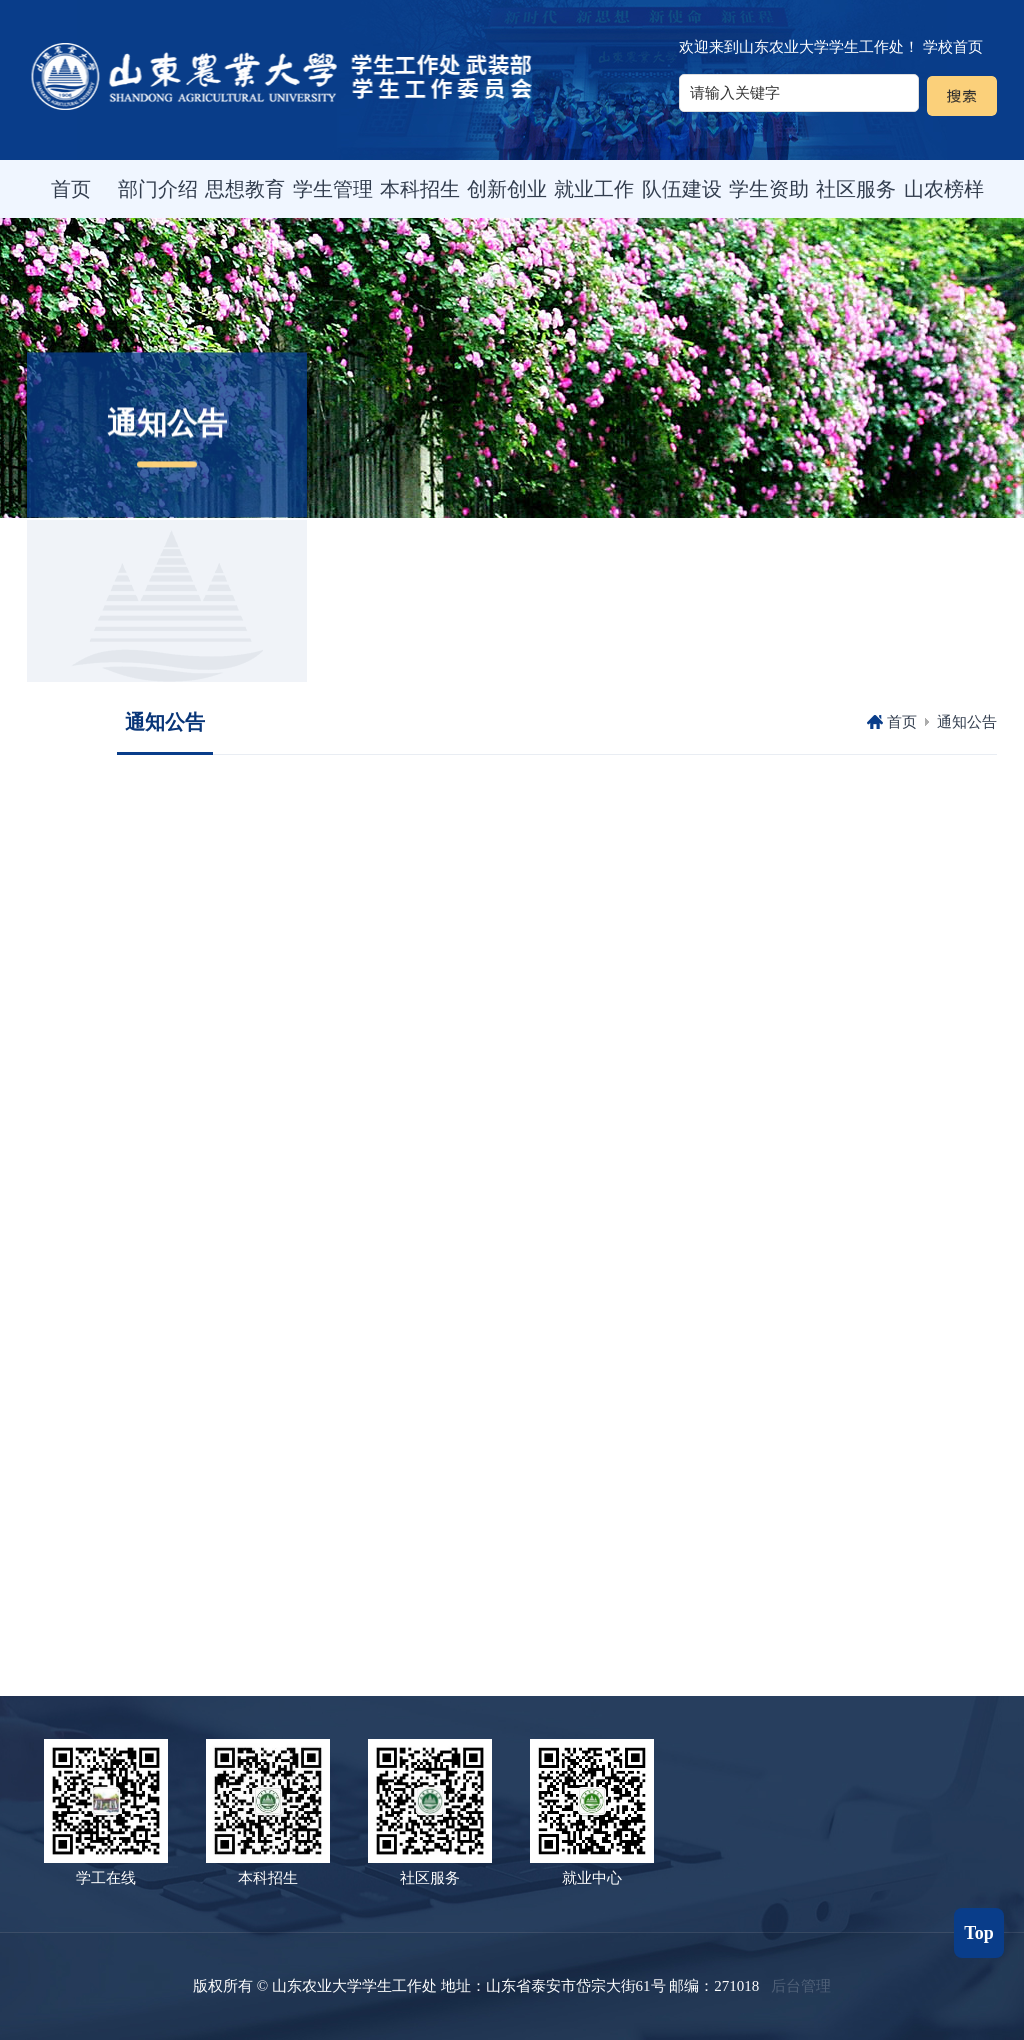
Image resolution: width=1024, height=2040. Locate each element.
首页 (902, 722)
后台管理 (801, 1986)
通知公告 (967, 722)
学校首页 (953, 47)
